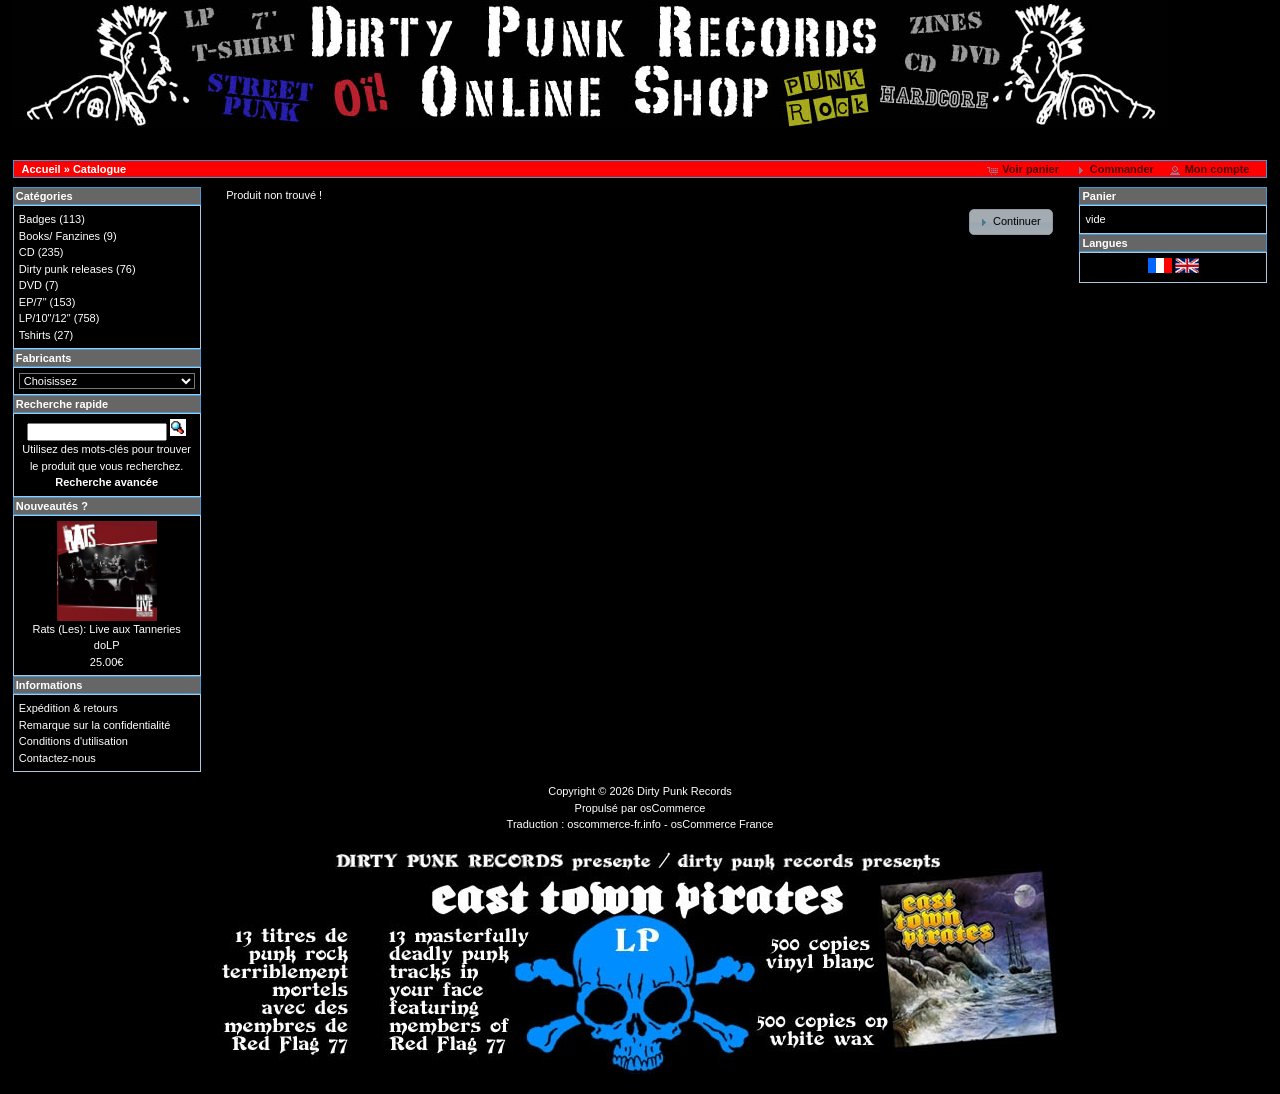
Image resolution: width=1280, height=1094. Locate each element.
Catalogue (99, 169)
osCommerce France (722, 824)
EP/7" (33, 302)
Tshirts (35, 335)
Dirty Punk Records (684, 791)
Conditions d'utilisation (73, 741)
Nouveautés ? (52, 506)
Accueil (41, 169)
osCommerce (672, 808)
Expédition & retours (68, 708)
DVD (30, 285)
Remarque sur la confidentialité (95, 725)
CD (27, 252)
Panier (1099, 196)
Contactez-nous (57, 758)
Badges (37, 219)
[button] (1024, 170)
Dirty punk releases (66, 269)
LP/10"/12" (45, 318)
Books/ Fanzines (59, 236)
